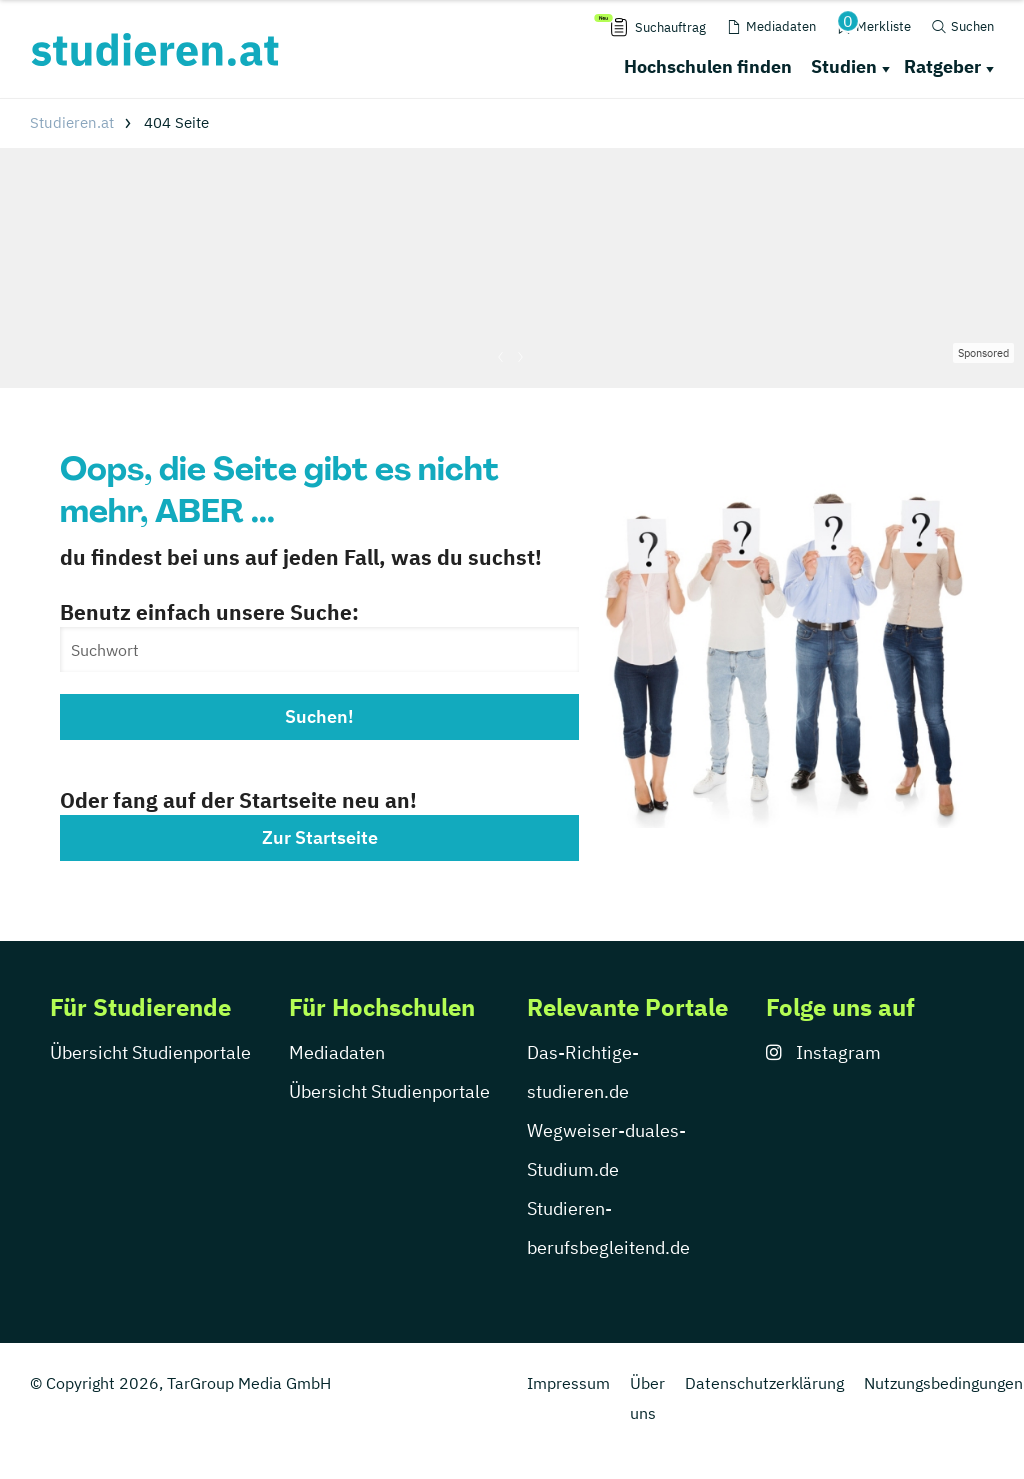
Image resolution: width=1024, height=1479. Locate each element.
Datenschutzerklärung (764, 1383)
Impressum (568, 1383)
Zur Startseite (320, 837)
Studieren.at (72, 122)
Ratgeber (942, 66)
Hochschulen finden (708, 66)
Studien (844, 66)
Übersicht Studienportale (150, 1052)
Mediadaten (337, 1052)
